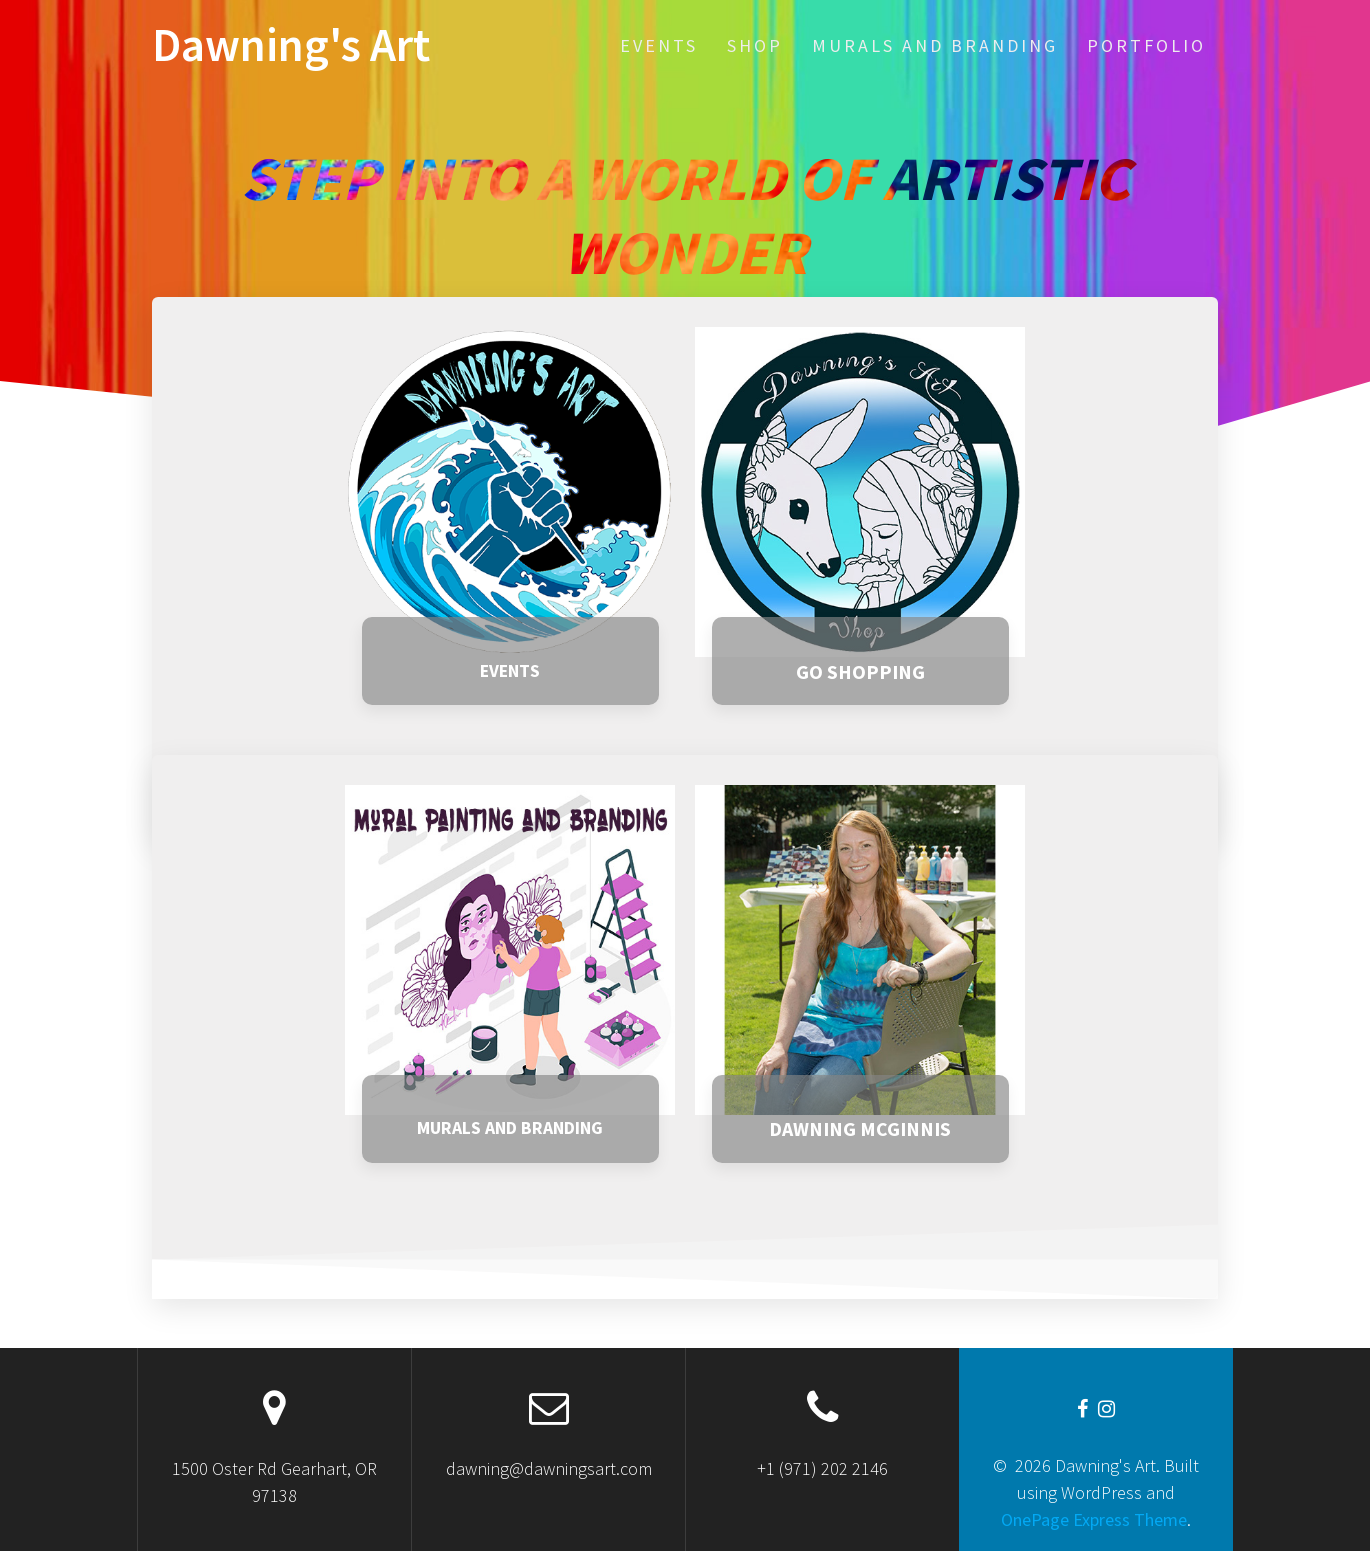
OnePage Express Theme (1094, 1523)
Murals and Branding (935, 45)
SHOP (755, 45)
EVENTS (659, 45)
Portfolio (1146, 45)
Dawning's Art (291, 45)
